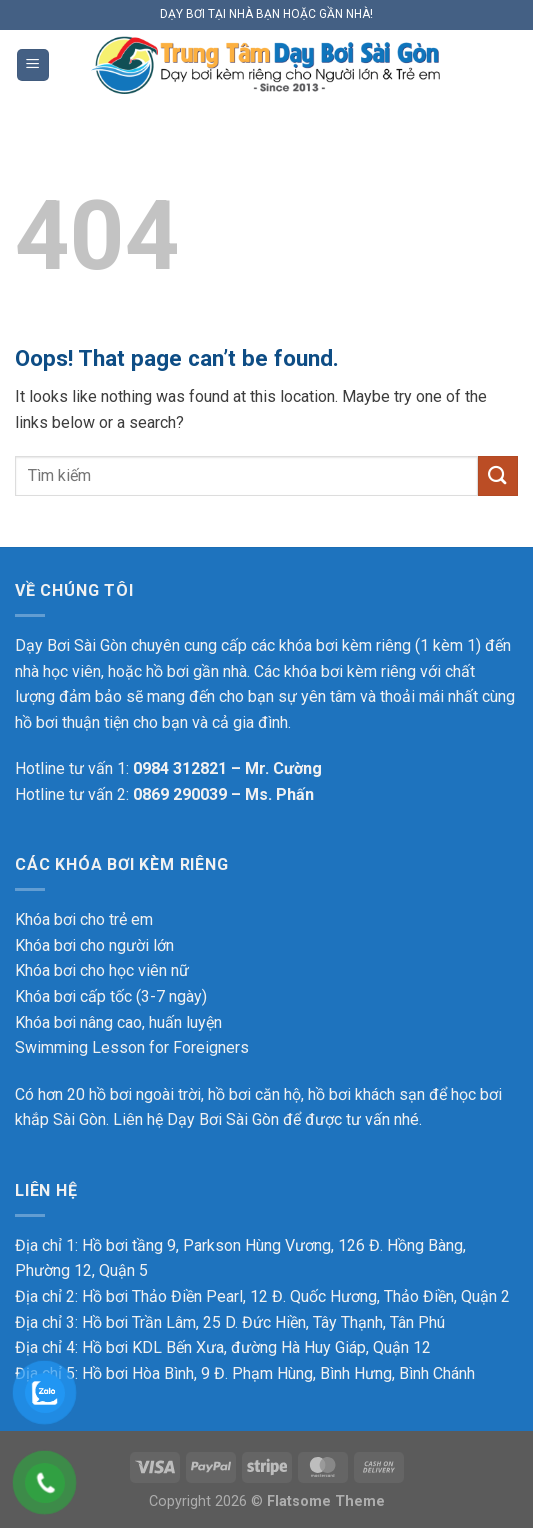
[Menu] (33, 65)
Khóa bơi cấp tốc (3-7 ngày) (111, 996)
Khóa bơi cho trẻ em (84, 919)
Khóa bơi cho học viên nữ (102, 970)
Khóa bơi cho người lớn (94, 945)
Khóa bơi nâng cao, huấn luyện (118, 1022)
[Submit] (498, 475)
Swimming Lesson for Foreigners (132, 1047)
